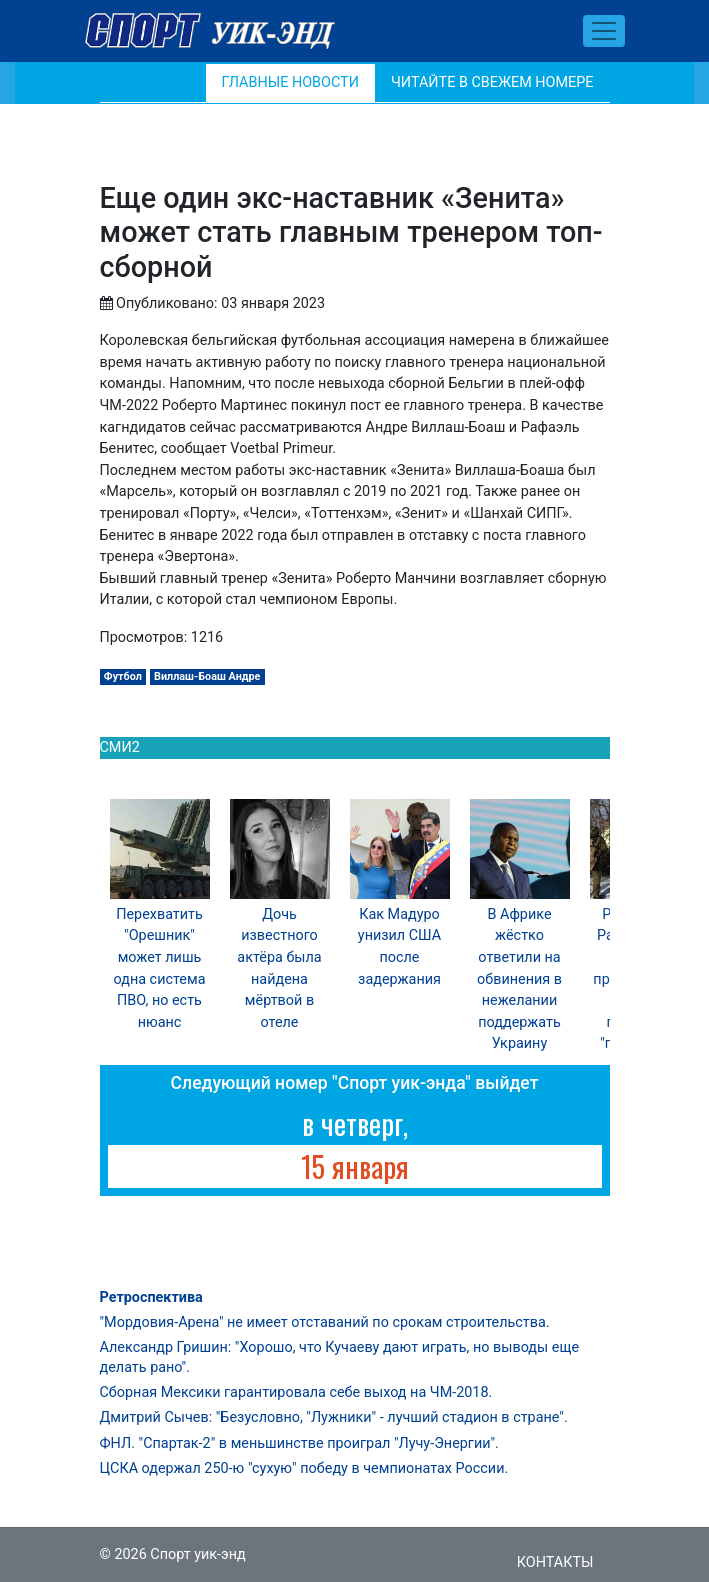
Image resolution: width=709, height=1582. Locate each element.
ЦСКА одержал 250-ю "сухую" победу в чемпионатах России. (304, 1468)
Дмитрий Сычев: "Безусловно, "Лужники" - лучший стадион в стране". (334, 1417)
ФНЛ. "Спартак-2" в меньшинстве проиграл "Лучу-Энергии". (299, 1443)
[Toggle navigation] (604, 31)
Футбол (123, 676)
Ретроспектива (151, 1297)
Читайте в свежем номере (492, 82)
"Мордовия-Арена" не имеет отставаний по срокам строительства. (325, 1322)
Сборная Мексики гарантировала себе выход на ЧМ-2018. (296, 1392)
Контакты (555, 1562)
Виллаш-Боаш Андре (207, 676)
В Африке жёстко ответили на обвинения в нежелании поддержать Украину (519, 979)
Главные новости (290, 82)
